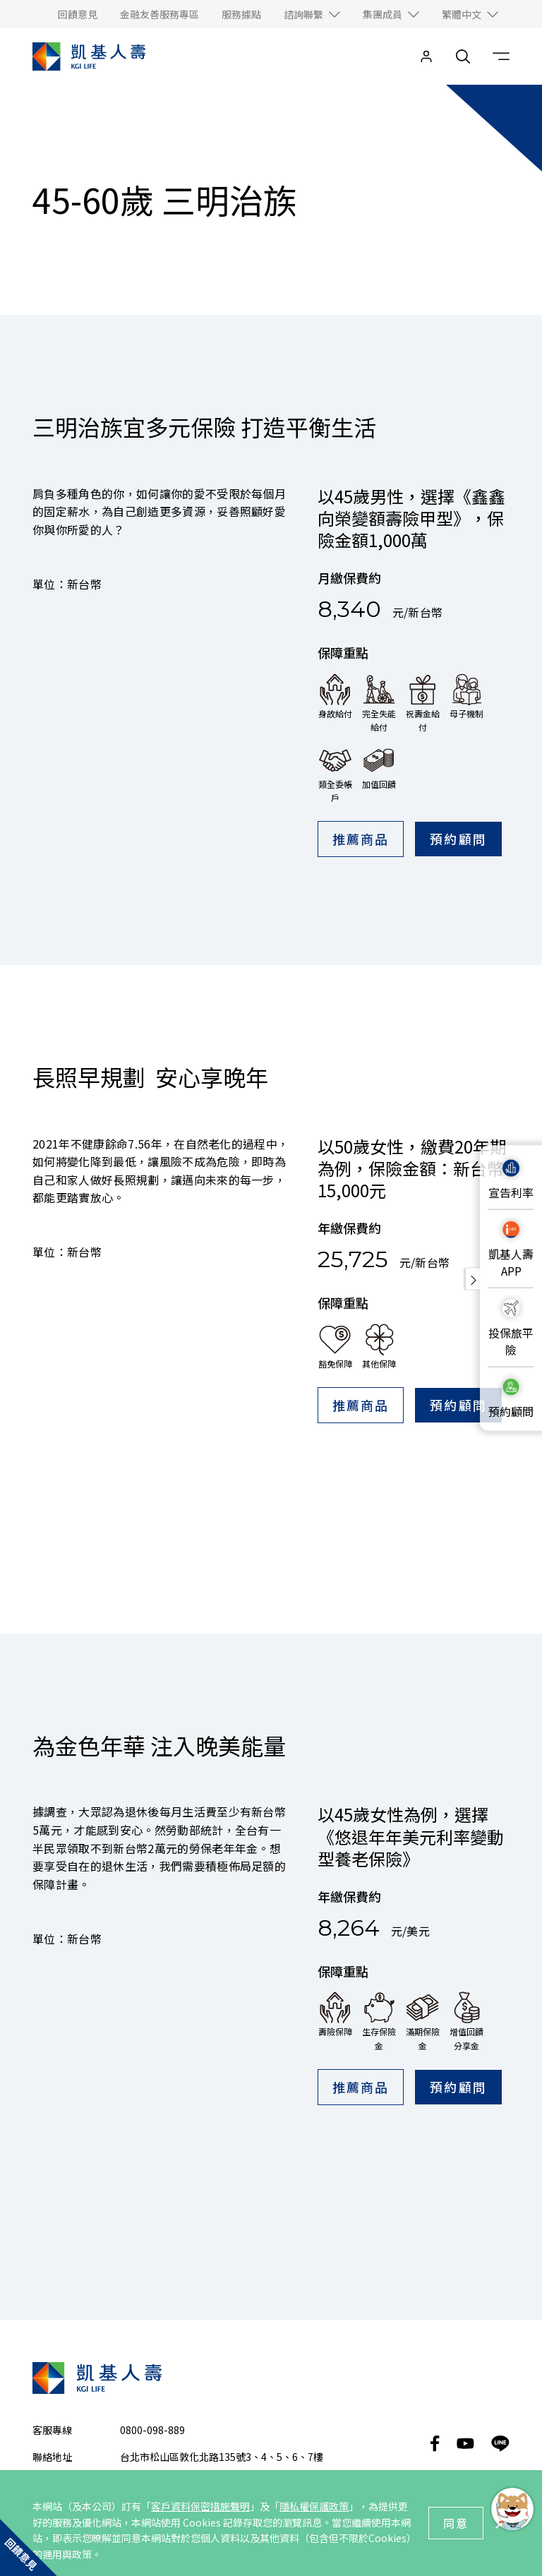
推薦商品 (361, 838)
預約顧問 (458, 838)
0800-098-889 (152, 2186)
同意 (456, 2523)
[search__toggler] (463, 56)
